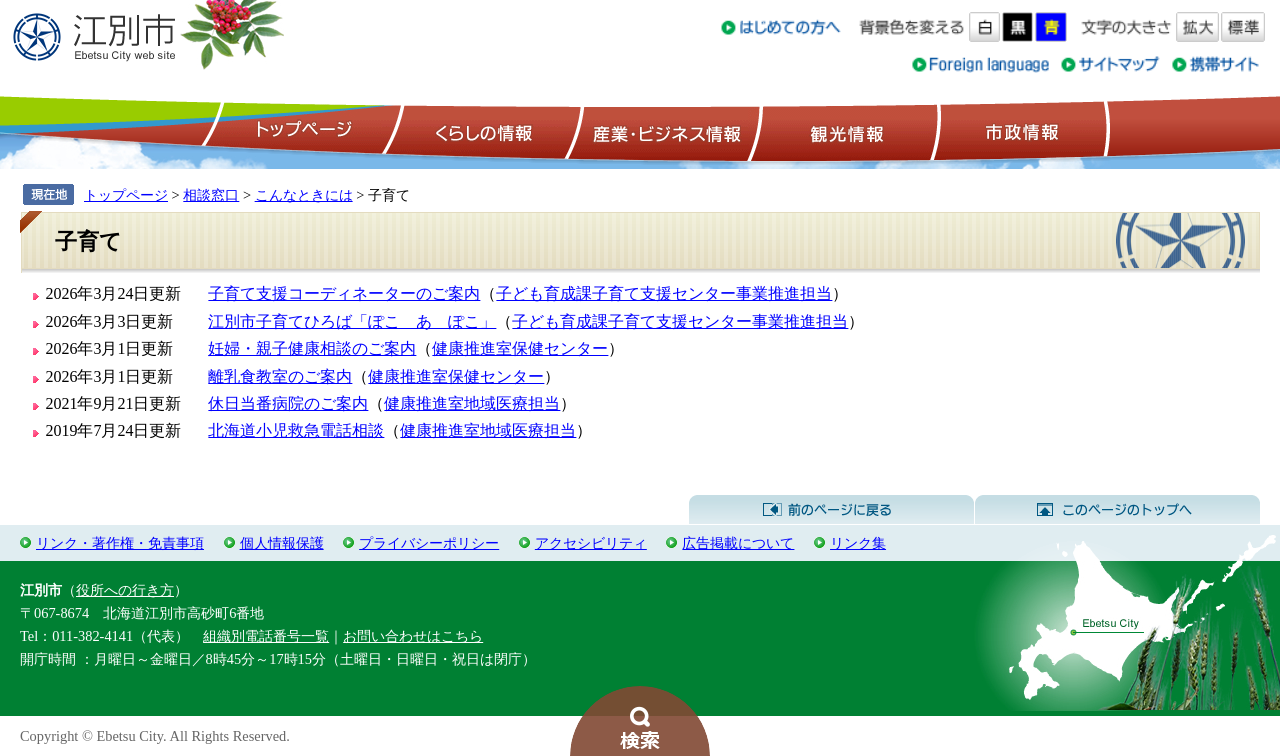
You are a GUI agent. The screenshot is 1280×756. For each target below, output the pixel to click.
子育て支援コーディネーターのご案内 (344, 293)
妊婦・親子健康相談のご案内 (312, 348)
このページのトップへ (1117, 510)
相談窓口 (211, 195)
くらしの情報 (482, 131)
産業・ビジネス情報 (663, 131)
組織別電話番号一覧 (266, 636)
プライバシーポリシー (429, 543)
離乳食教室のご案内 (280, 376)
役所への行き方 (125, 590)
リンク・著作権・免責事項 (120, 543)
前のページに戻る (831, 510)
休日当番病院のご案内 (288, 403)
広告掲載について (738, 543)
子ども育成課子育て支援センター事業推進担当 (664, 293)
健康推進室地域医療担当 (472, 403)
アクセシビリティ (591, 543)
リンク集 (858, 543)
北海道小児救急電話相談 (296, 430)
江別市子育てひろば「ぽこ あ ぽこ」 (352, 321)
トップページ (301, 131)
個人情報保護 (282, 543)
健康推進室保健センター (520, 348)
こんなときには (304, 195)
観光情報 (844, 131)
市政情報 (1020, 131)
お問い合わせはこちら (413, 636)
